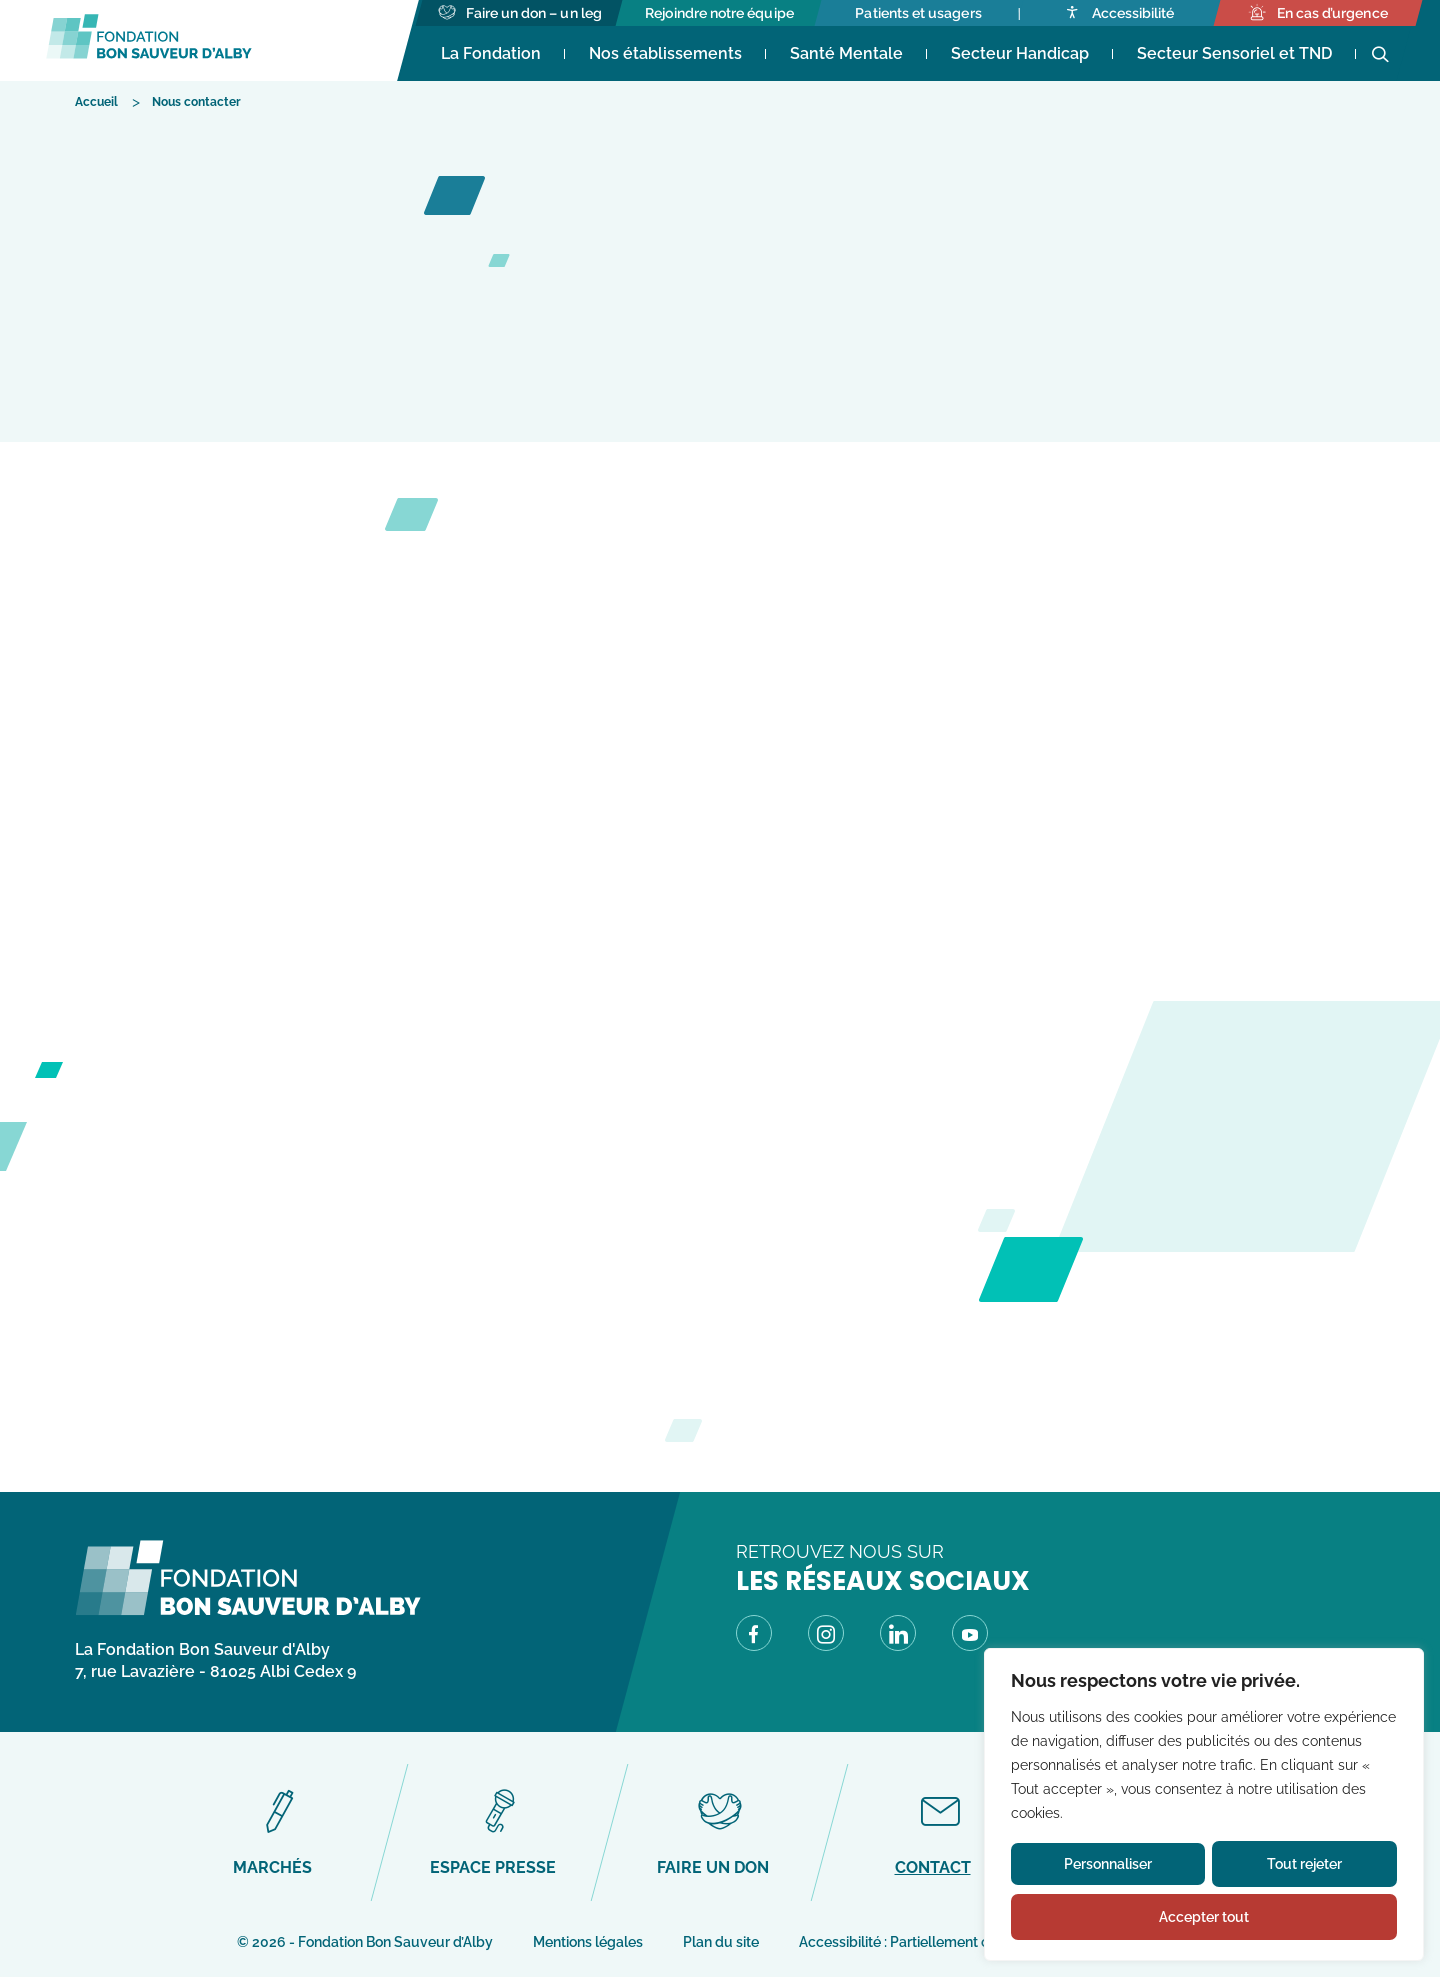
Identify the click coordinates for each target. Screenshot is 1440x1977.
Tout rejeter (1304, 1864)
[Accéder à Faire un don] (719, 1832)
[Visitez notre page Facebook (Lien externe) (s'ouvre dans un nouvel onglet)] (754, 1637)
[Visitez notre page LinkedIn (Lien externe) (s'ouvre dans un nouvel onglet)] (898, 1637)
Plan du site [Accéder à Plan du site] (721, 1942)
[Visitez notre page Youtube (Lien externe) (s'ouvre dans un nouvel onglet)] (970, 1637)
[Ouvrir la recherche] (1380, 55)
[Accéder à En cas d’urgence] (1317, 13)
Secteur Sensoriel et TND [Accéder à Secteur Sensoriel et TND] (1234, 53)
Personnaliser (1108, 1864)
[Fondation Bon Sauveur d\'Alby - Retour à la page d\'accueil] (248, 1610)
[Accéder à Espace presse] (499, 1832)
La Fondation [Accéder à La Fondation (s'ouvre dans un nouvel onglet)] (491, 53)
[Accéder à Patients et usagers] (919, 13)
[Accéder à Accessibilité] (1118, 13)
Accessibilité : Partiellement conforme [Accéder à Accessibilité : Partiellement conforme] (921, 1942)
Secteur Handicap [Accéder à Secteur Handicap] (1020, 53)
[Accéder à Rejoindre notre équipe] (719, 13)
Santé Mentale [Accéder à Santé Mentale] (846, 53)
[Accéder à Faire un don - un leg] (520, 13)
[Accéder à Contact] (939, 1832)
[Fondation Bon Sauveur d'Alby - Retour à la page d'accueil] (149, 40)
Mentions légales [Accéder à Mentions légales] (588, 1942)
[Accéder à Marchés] (279, 1832)
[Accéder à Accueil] (96, 101)
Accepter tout (1204, 1917)
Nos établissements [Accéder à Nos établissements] (665, 53)
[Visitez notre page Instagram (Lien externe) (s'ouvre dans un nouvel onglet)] (826, 1637)
